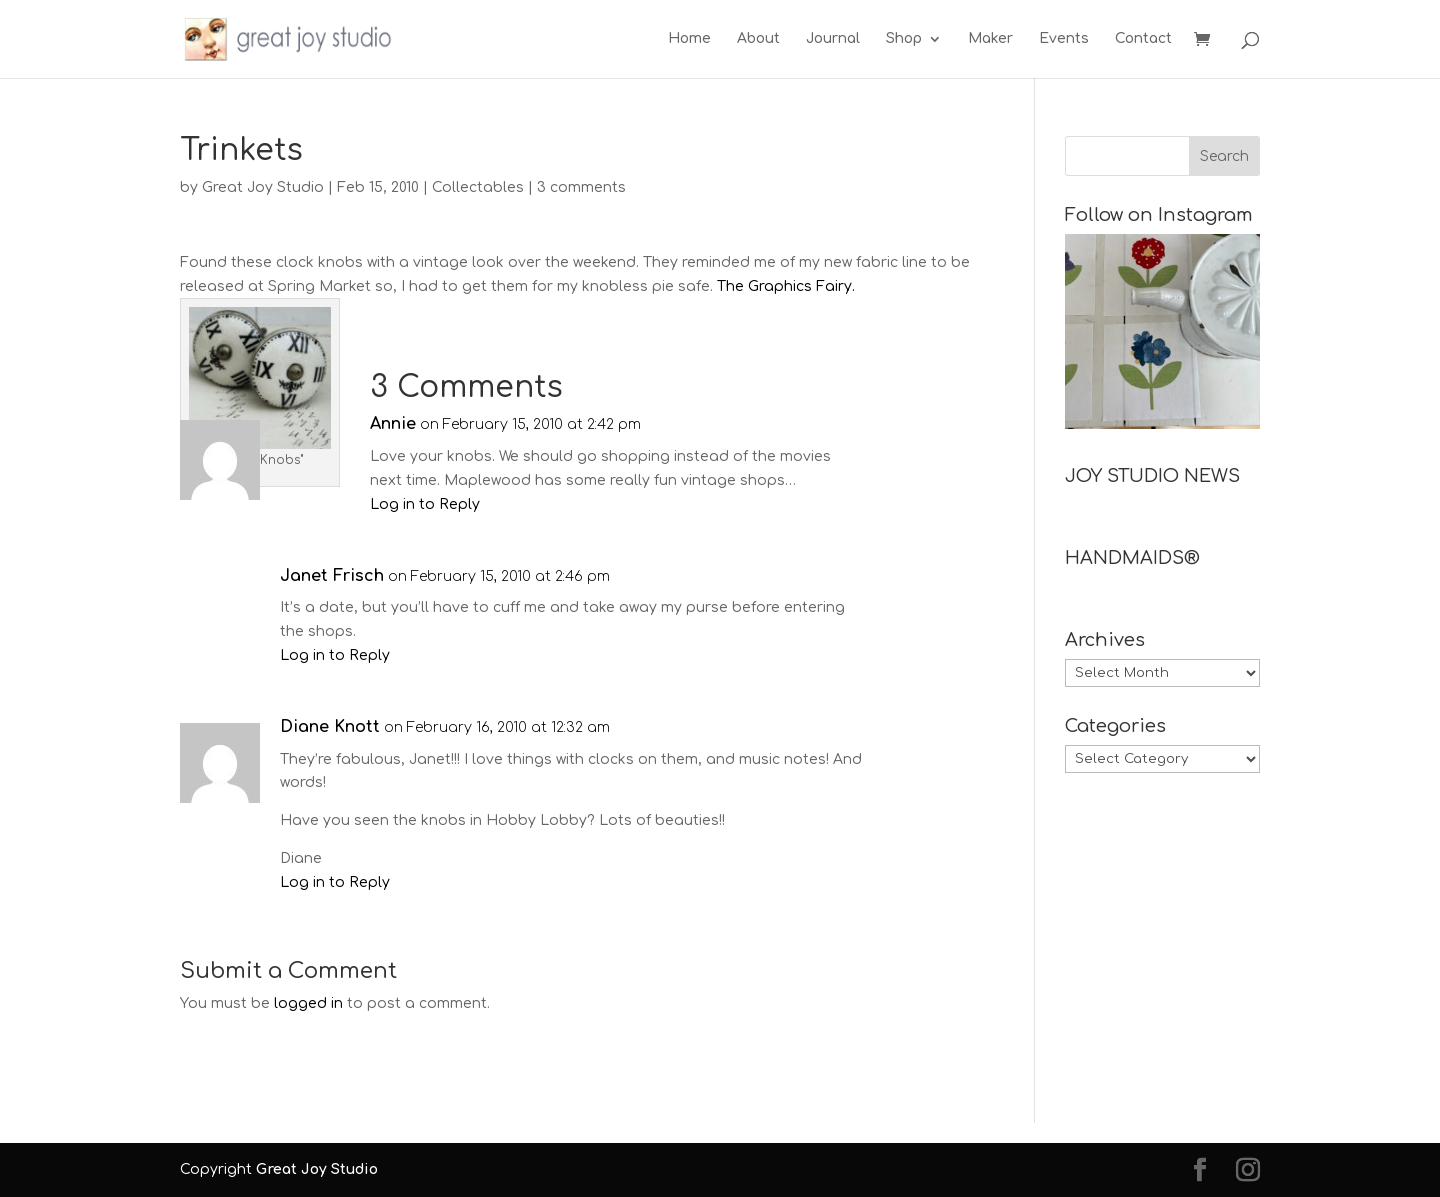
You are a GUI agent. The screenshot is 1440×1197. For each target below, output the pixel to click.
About (758, 39)
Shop (904, 39)
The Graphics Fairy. (786, 286)
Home (689, 39)
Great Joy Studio (263, 187)
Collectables (478, 187)
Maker (990, 39)
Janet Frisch (332, 576)
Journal (833, 39)
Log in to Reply (425, 504)
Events (1064, 39)
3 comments (581, 187)
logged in (308, 1003)
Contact (1143, 39)
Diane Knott (330, 727)
